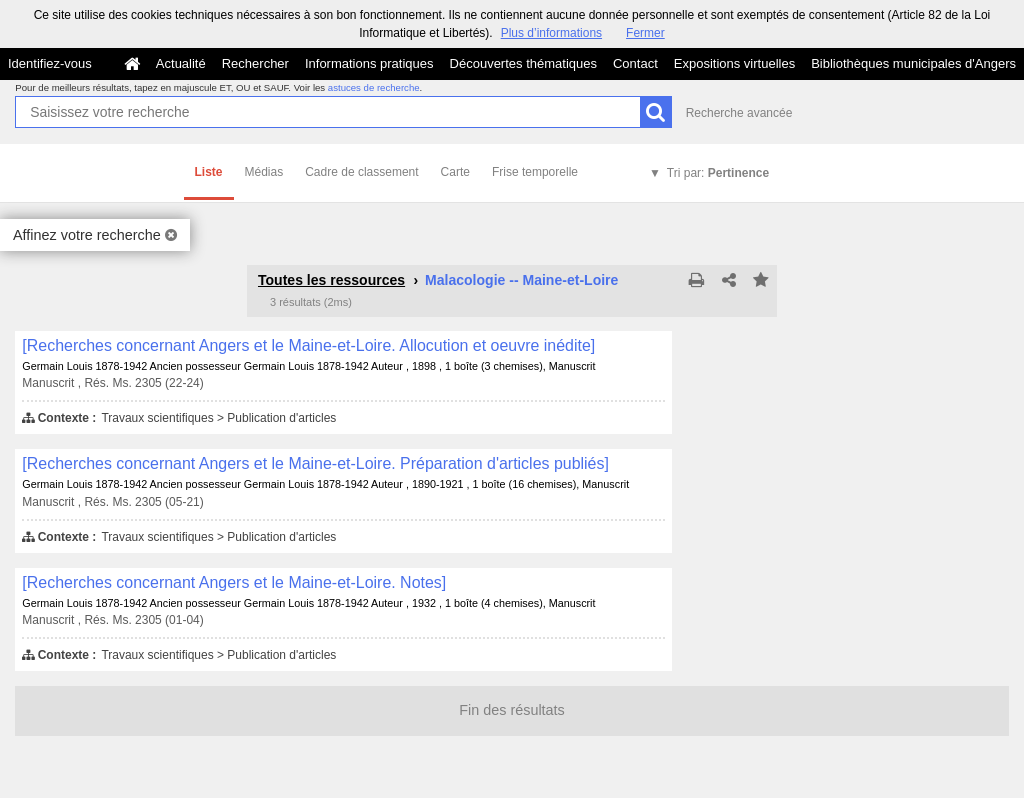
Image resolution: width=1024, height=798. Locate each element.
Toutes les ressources (331, 280)
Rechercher (255, 63)
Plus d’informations (551, 33)
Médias (264, 172)
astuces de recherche (374, 87)
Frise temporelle (535, 172)
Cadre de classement (361, 172)
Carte (455, 172)
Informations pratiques (369, 63)
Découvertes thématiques (523, 63)
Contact (635, 63)
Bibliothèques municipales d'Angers (913, 63)
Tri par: (718, 173)
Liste (209, 172)
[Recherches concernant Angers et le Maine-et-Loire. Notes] (234, 582)
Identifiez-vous (50, 63)
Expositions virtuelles (734, 63)
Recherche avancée (739, 113)
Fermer (645, 33)
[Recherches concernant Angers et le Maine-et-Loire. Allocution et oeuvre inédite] (308, 345)
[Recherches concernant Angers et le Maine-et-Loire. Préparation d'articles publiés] (315, 463)
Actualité (181, 63)
